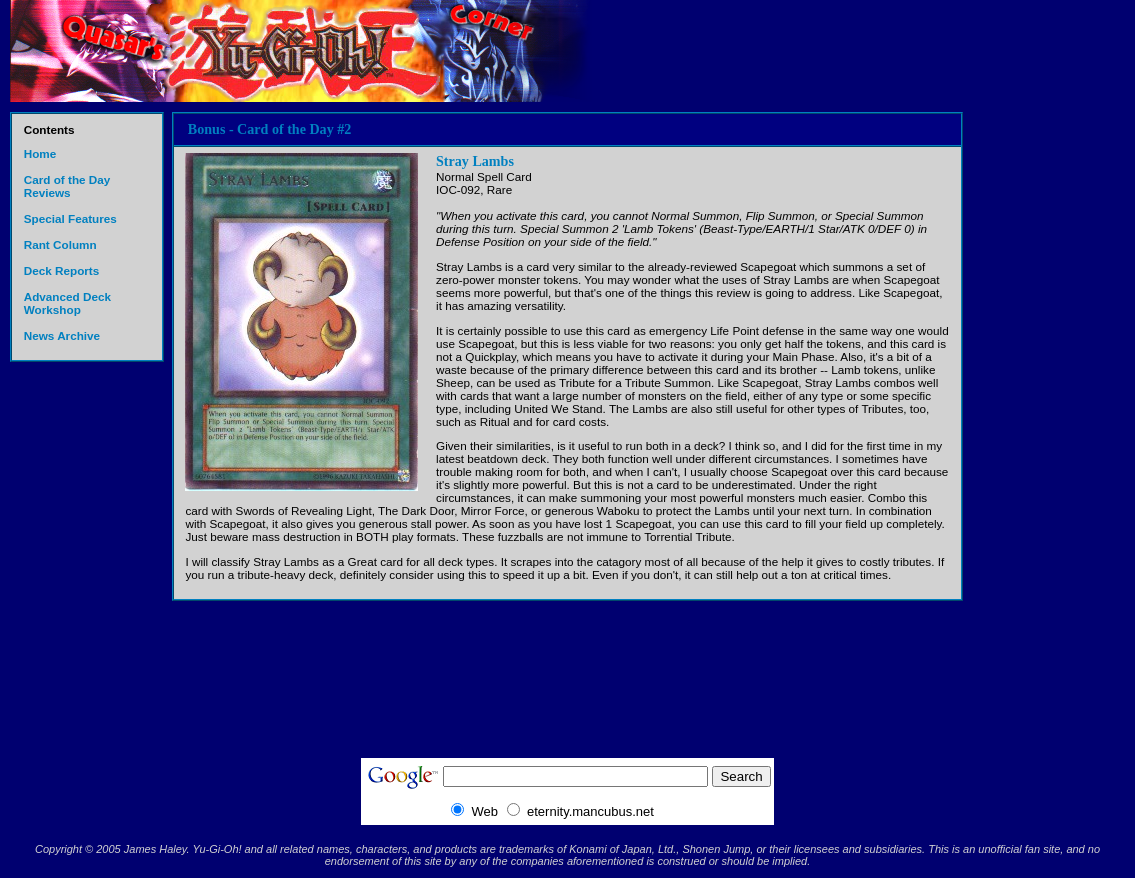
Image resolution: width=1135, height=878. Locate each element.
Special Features (70, 218)
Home (40, 153)
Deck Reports (62, 270)
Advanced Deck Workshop (67, 303)
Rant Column (60, 244)
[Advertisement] (1047, 430)
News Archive (62, 335)
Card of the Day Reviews (67, 186)
